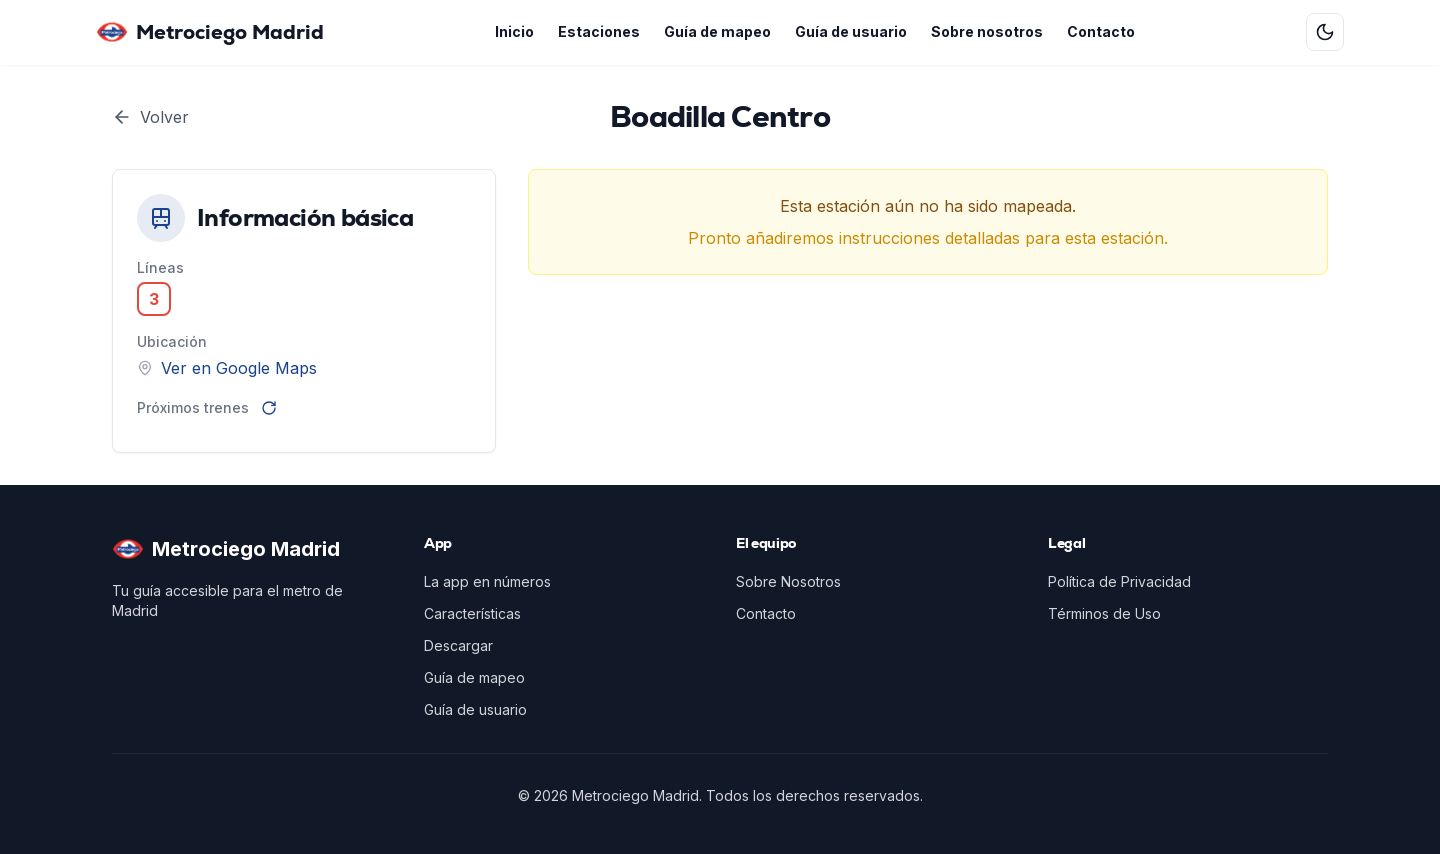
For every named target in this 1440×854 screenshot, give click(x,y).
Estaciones (599, 31)
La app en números (487, 581)
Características (472, 613)
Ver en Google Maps (239, 368)
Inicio (514, 31)
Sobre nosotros (987, 31)
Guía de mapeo (717, 31)
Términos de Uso (1104, 613)
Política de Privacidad (1119, 581)
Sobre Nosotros (788, 581)
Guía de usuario (851, 31)
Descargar (458, 645)
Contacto (1101, 31)
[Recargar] (269, 408)
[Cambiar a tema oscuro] (1325, 32)
